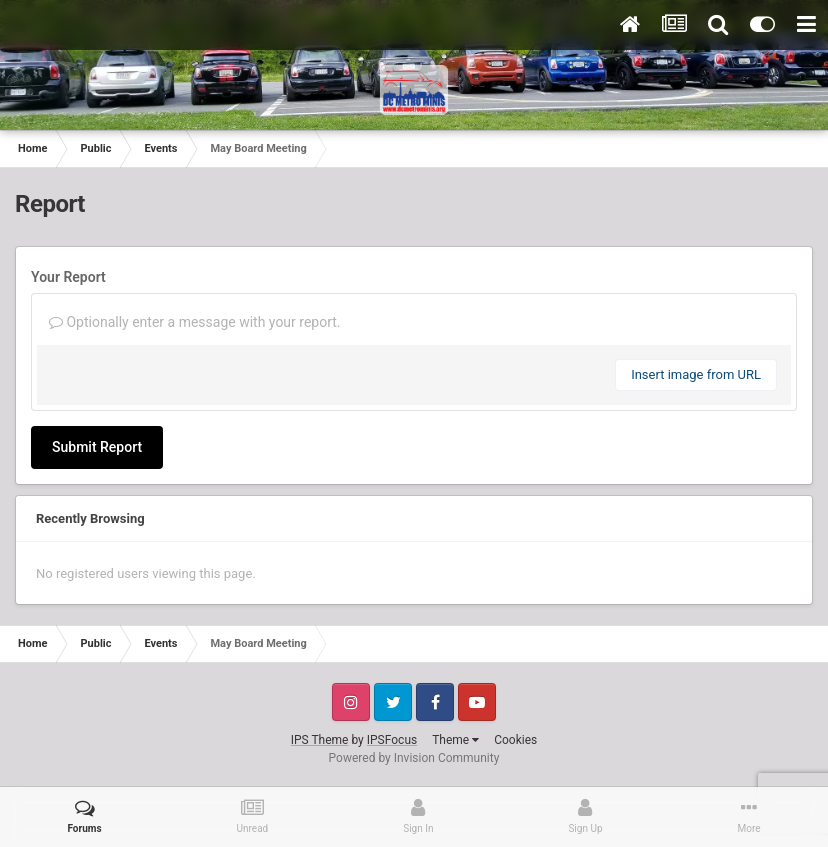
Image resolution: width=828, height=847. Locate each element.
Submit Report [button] (97, 447)
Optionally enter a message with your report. (195, 322)
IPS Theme (320, 740)
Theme (455, 740)
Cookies (515, 740)
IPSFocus (392, 740)
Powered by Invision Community (414, 758)
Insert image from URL (696, 374)
